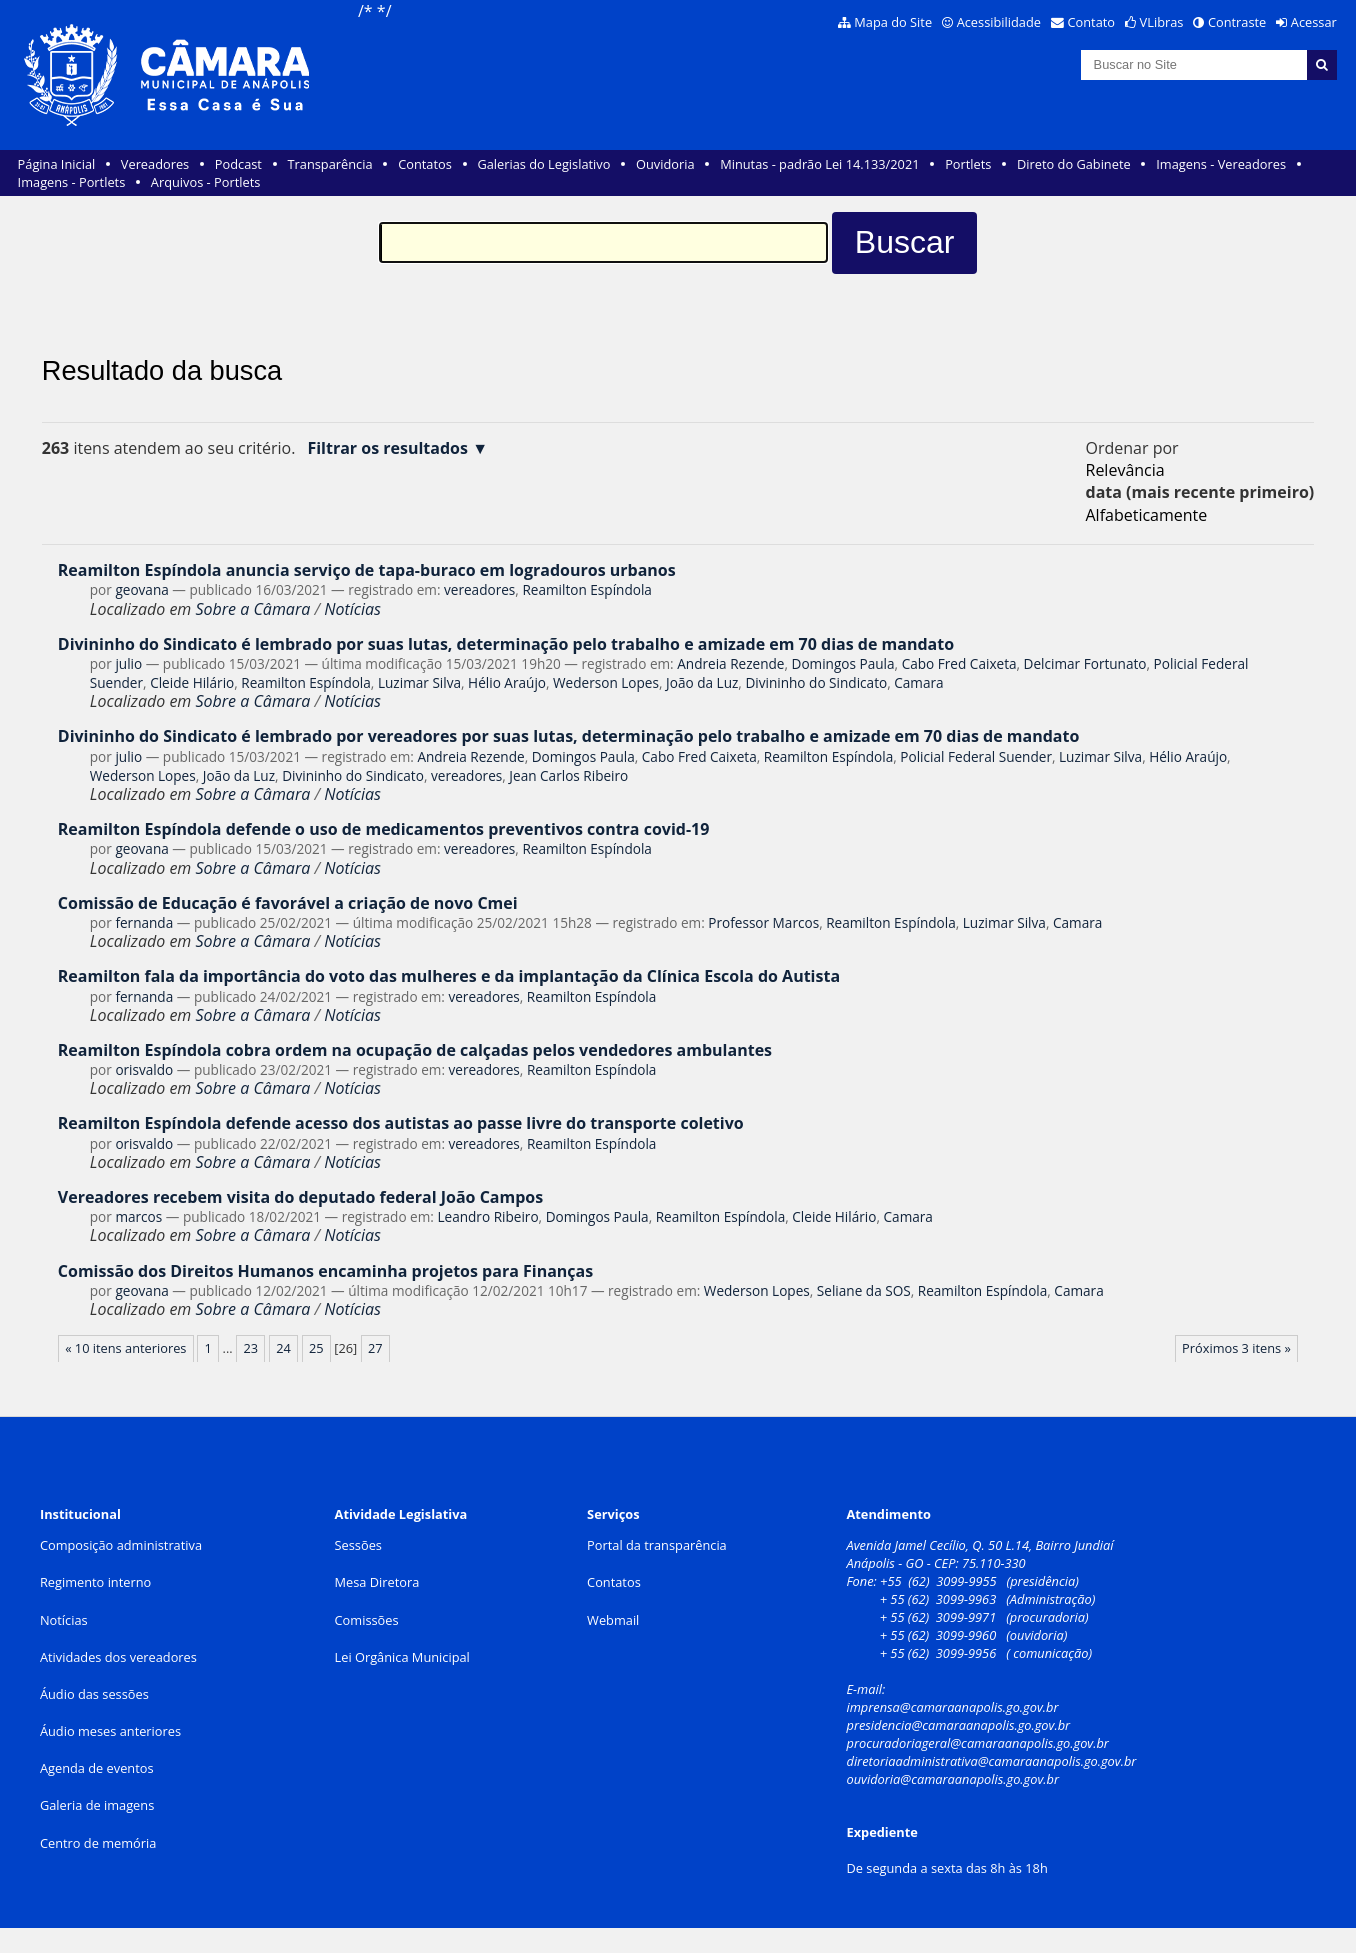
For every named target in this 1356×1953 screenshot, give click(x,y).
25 (316, 1348)
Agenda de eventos (97, 1768)
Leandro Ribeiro (487, 1216)
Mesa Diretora (377, 1582)
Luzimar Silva (419, 682)
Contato (1092, 22)
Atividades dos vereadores (118, 1657)
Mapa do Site (893, 22)
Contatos (425, 164)
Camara (918, 682)
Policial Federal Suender (976, 756)
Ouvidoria (665, 164)
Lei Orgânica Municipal (402, 1657)
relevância (1125, 470)
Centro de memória (98, 1843)
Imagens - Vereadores (1221, 164)
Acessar (1314, 22)
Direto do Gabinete (1074, 164)
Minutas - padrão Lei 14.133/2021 (819, 164)
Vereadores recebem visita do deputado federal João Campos (300, 1197)
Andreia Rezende (730, 663)
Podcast (238, 164)
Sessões (358, 1545)
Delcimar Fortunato (1085, 663)
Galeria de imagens (97, 1805)
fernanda (144, 922)
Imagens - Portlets (72, 182)
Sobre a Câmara (252, 609)
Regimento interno (95, 1582)
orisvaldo (144, 1069)
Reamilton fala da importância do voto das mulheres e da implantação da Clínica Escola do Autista (449, 976)
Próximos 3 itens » (1236, 1348)
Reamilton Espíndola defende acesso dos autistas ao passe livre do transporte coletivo (401, 1123)
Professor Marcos (763, 922)
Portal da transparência (657, 1545)
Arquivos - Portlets (205, 182)
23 (250, 1348)
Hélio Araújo (507, 682)
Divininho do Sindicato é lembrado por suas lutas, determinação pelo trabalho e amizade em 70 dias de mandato (506, 644)
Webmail (613, 1620)
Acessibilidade (999, 22)
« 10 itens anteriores (125, 1348)
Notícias (352, 609)
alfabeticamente (1147, 515)
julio (128, 663)
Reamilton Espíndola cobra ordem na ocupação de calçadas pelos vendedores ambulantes (415, 1050)
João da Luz (702, 682)
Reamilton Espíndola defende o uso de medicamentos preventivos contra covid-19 (384, 829)
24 (283, 1348)
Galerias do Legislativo (543, 164)
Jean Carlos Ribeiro (568, 775)
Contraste (1237, 22)
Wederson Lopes (606, 682)
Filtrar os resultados (387, 448)
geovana (141, 589)
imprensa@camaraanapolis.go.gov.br (952, 1707)
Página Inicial (57, 164)
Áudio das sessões (94, 1694)
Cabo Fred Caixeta (959, 663)
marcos (138, 1216)
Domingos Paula (843, 663)
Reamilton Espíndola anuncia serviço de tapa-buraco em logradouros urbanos (367, 570)
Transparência (330, 164)
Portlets (968, 164)
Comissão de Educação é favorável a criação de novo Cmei (288, 903)
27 (375, 1348)
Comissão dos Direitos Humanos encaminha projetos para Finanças (325, 1271)
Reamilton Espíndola (587, 589)
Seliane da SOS (864, 1290)
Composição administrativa (121, 1545)
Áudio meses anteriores (110, 1731)
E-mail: (867, 1689)
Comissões (367, 1620)
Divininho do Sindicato (816, 682)
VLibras (1162, 22)
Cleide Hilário (192, 682)
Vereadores (155, 164)
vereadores (479, 589)
